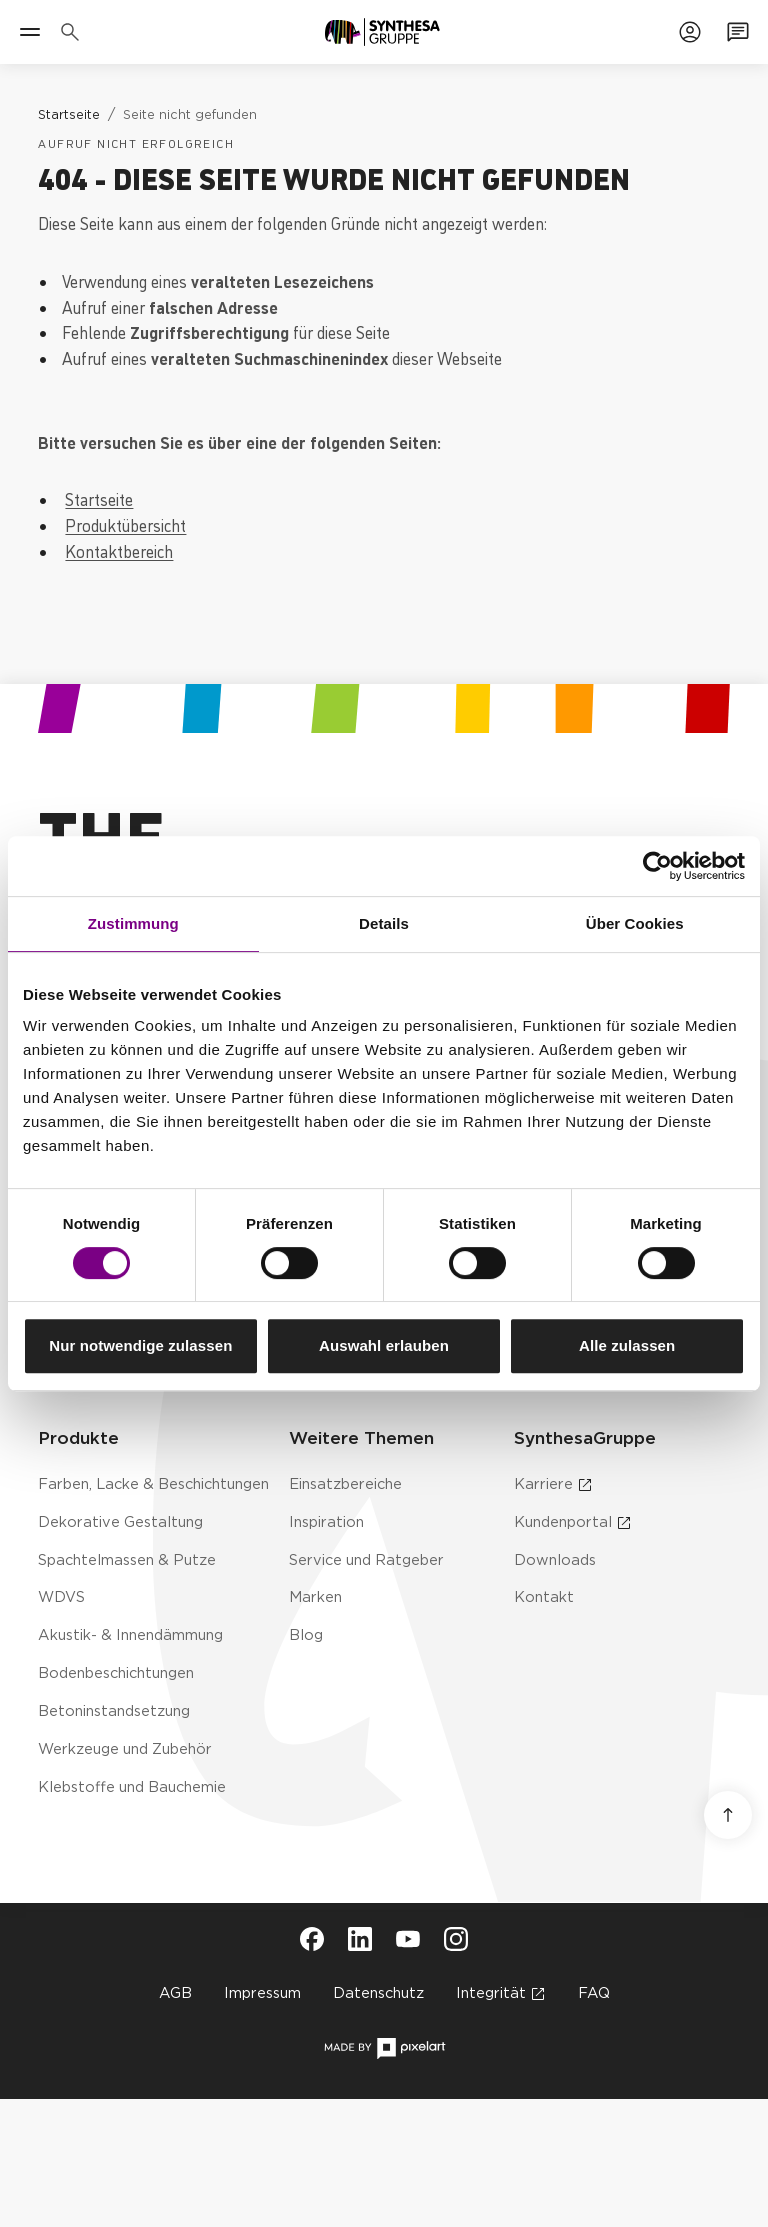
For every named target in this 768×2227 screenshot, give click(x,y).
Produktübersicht (125, 524)
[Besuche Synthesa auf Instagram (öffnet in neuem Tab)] (456, 1939)
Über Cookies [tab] (635, 923)
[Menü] (30, 32)
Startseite (99, 498)
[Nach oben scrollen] (728, 1815)
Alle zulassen (627, 1345)
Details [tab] (384, 923)
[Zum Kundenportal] (690, 32)
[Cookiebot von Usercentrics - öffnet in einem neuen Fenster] (657, 866)
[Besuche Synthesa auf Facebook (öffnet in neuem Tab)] (312, 1939)
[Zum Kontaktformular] (738, 32)
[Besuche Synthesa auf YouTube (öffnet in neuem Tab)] (408, 1939)
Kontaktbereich (119, 550)
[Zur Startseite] (382, 32)
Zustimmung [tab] (133, 923)
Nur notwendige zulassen (140, 1345)
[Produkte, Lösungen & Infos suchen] (74, 32)
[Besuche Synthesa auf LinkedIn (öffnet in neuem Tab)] (360, 1939)
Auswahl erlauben (384, 1345)
